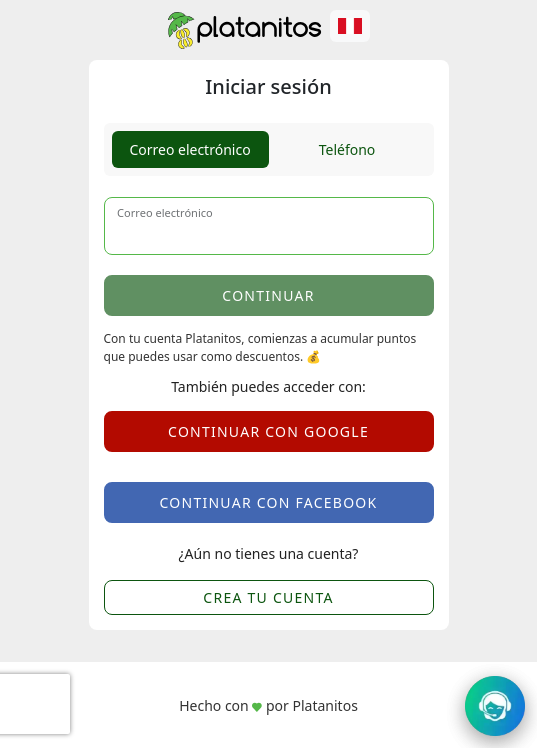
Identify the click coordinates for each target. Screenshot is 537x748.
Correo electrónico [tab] (189, 149)
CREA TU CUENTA (268, 597)
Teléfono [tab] (347, 149)
